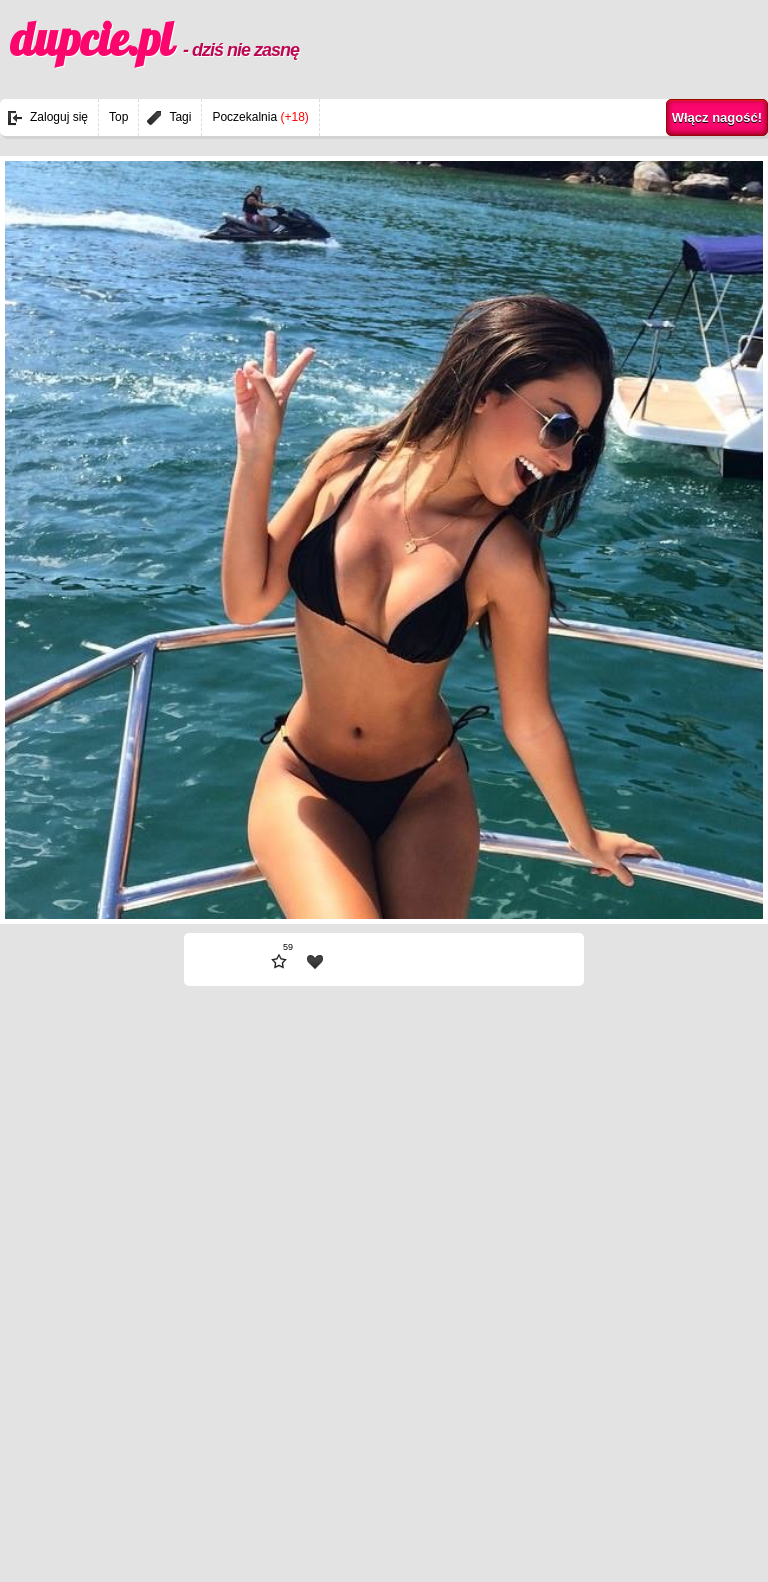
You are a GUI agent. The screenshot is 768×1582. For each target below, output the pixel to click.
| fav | (315, 962)
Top (118, 117)
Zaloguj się (59, 117)
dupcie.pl (154, 39)
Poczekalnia (260, 117)
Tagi (180, 117)
